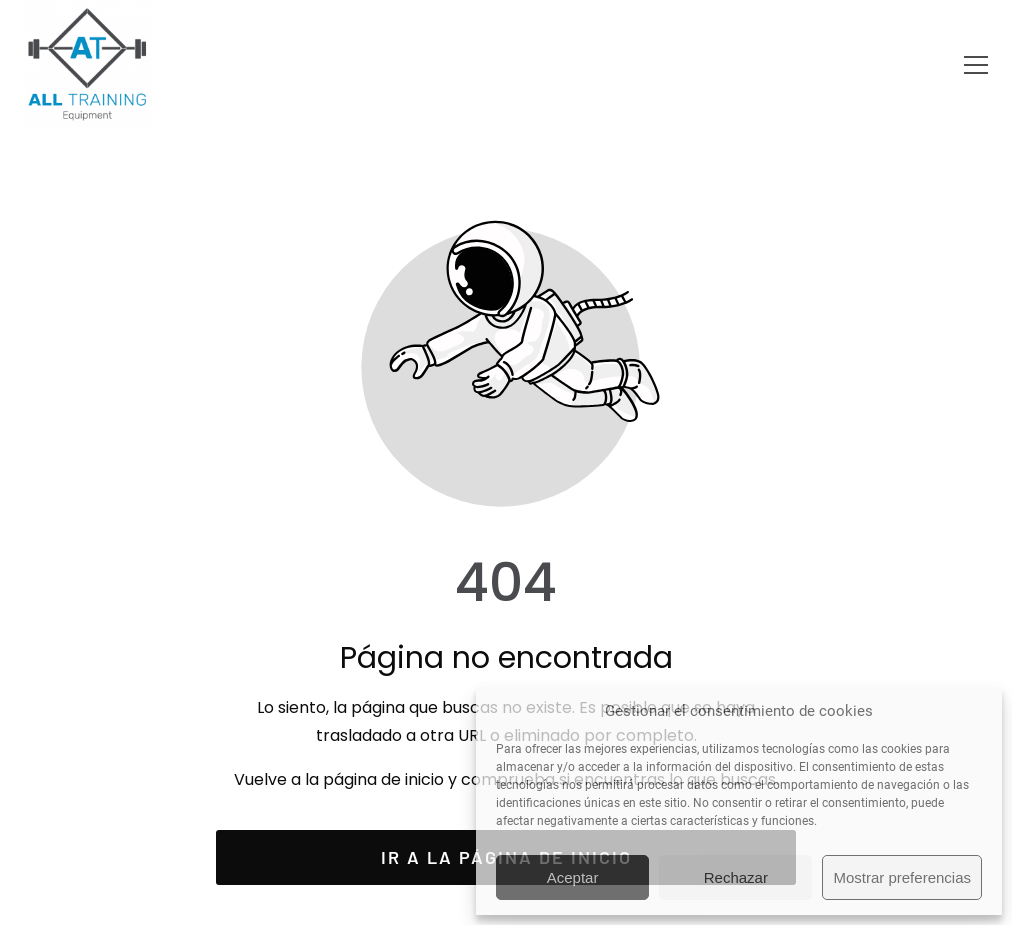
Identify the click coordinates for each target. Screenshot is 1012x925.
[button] (976, 65)
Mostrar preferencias (902, 877)
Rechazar (736, 877)
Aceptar (573, 877)
